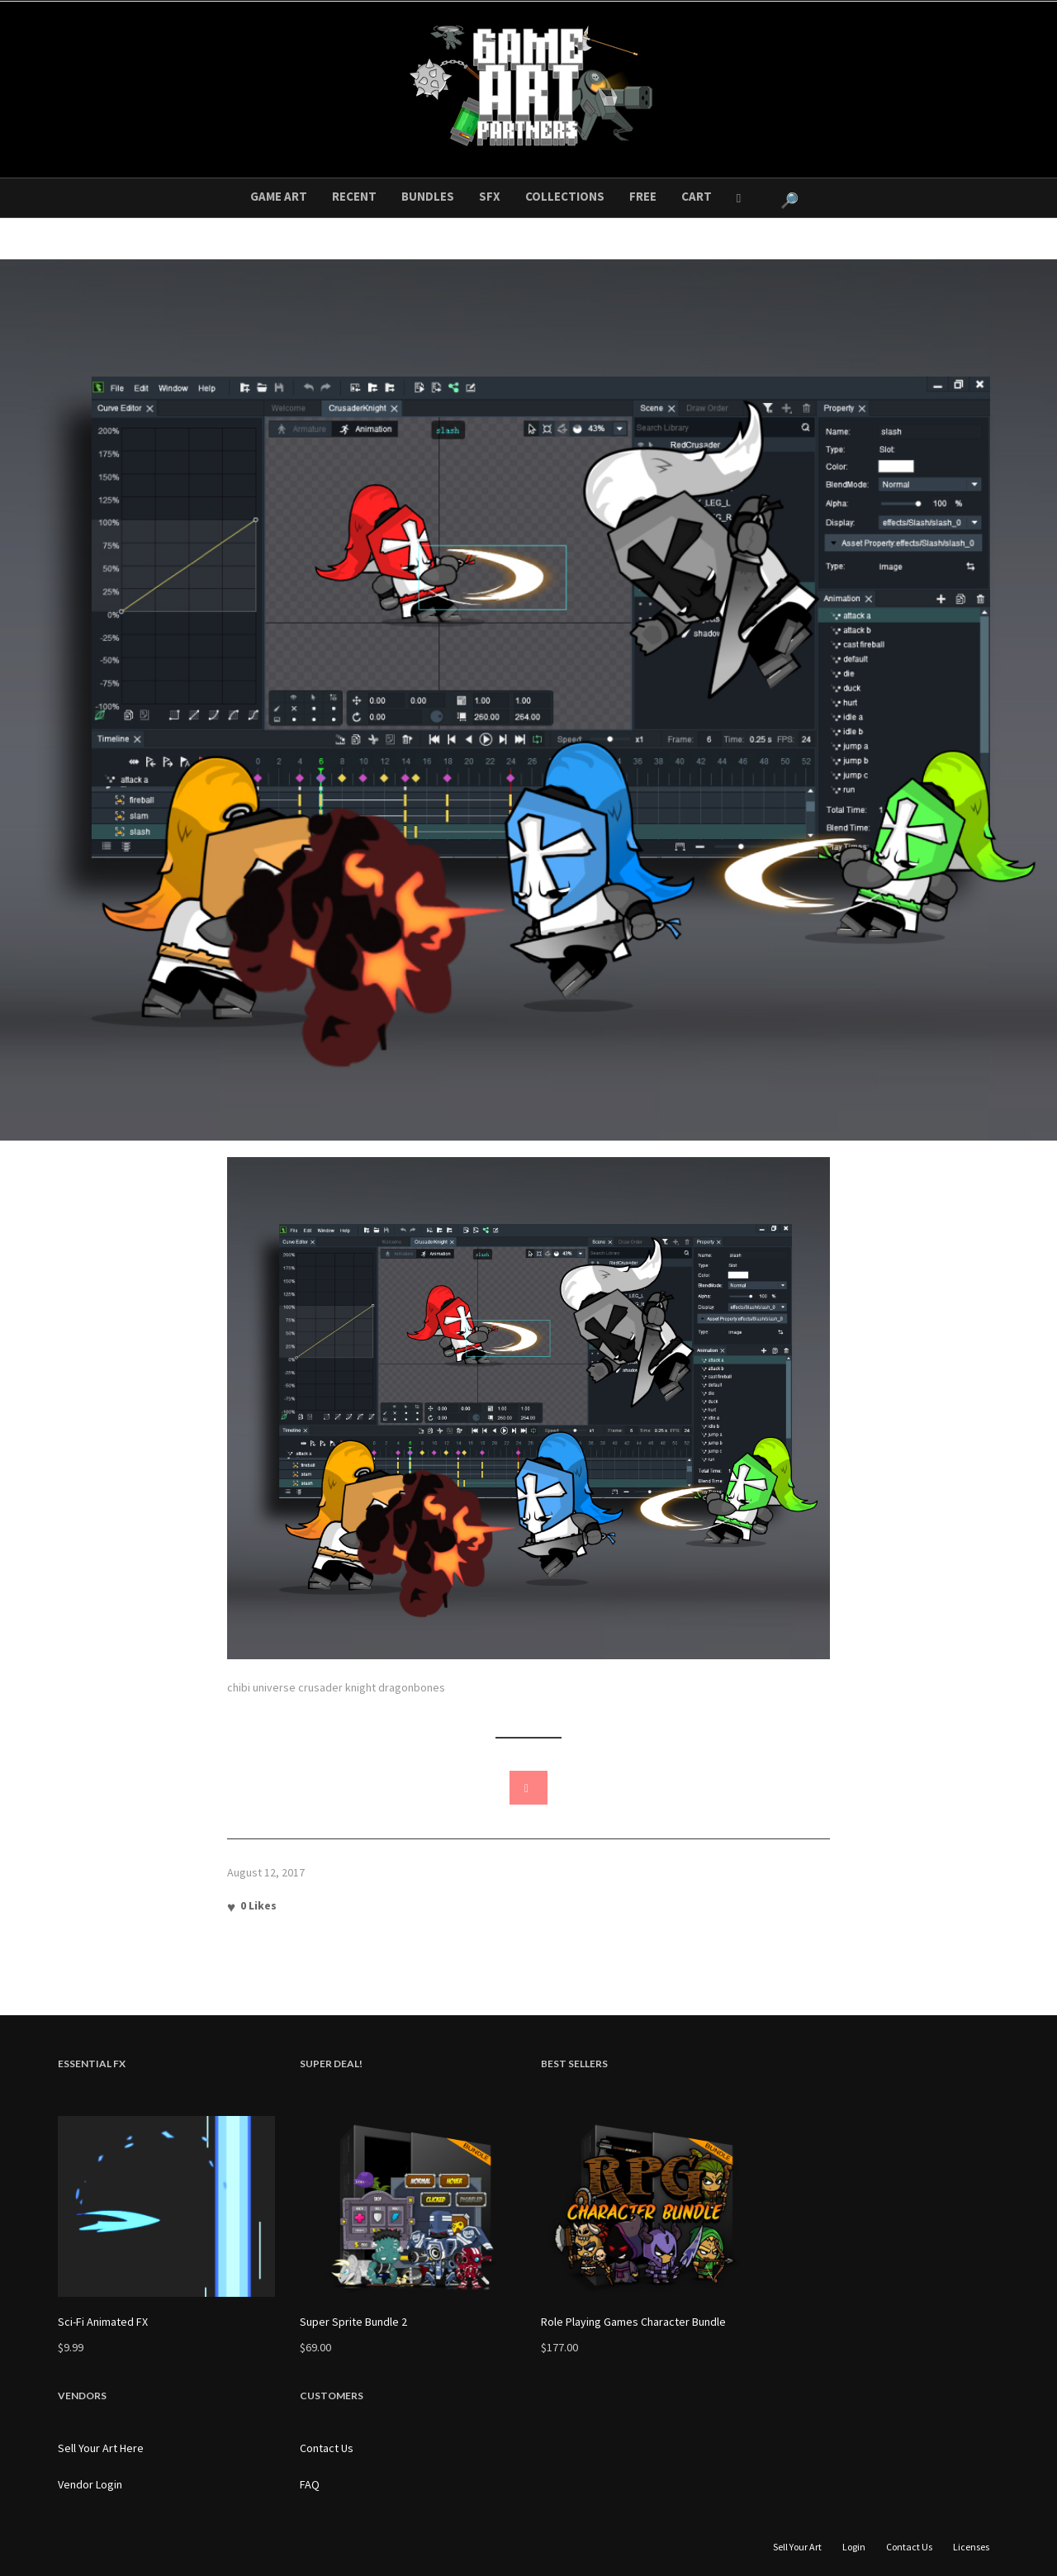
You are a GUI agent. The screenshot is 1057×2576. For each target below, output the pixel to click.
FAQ (310, 2484)
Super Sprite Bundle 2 (353, 2321)
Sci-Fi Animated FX (103, 2321)
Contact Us (326, 2448)
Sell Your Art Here (101, 2448)
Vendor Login (90, 2484)
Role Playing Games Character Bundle (633, 2321)
